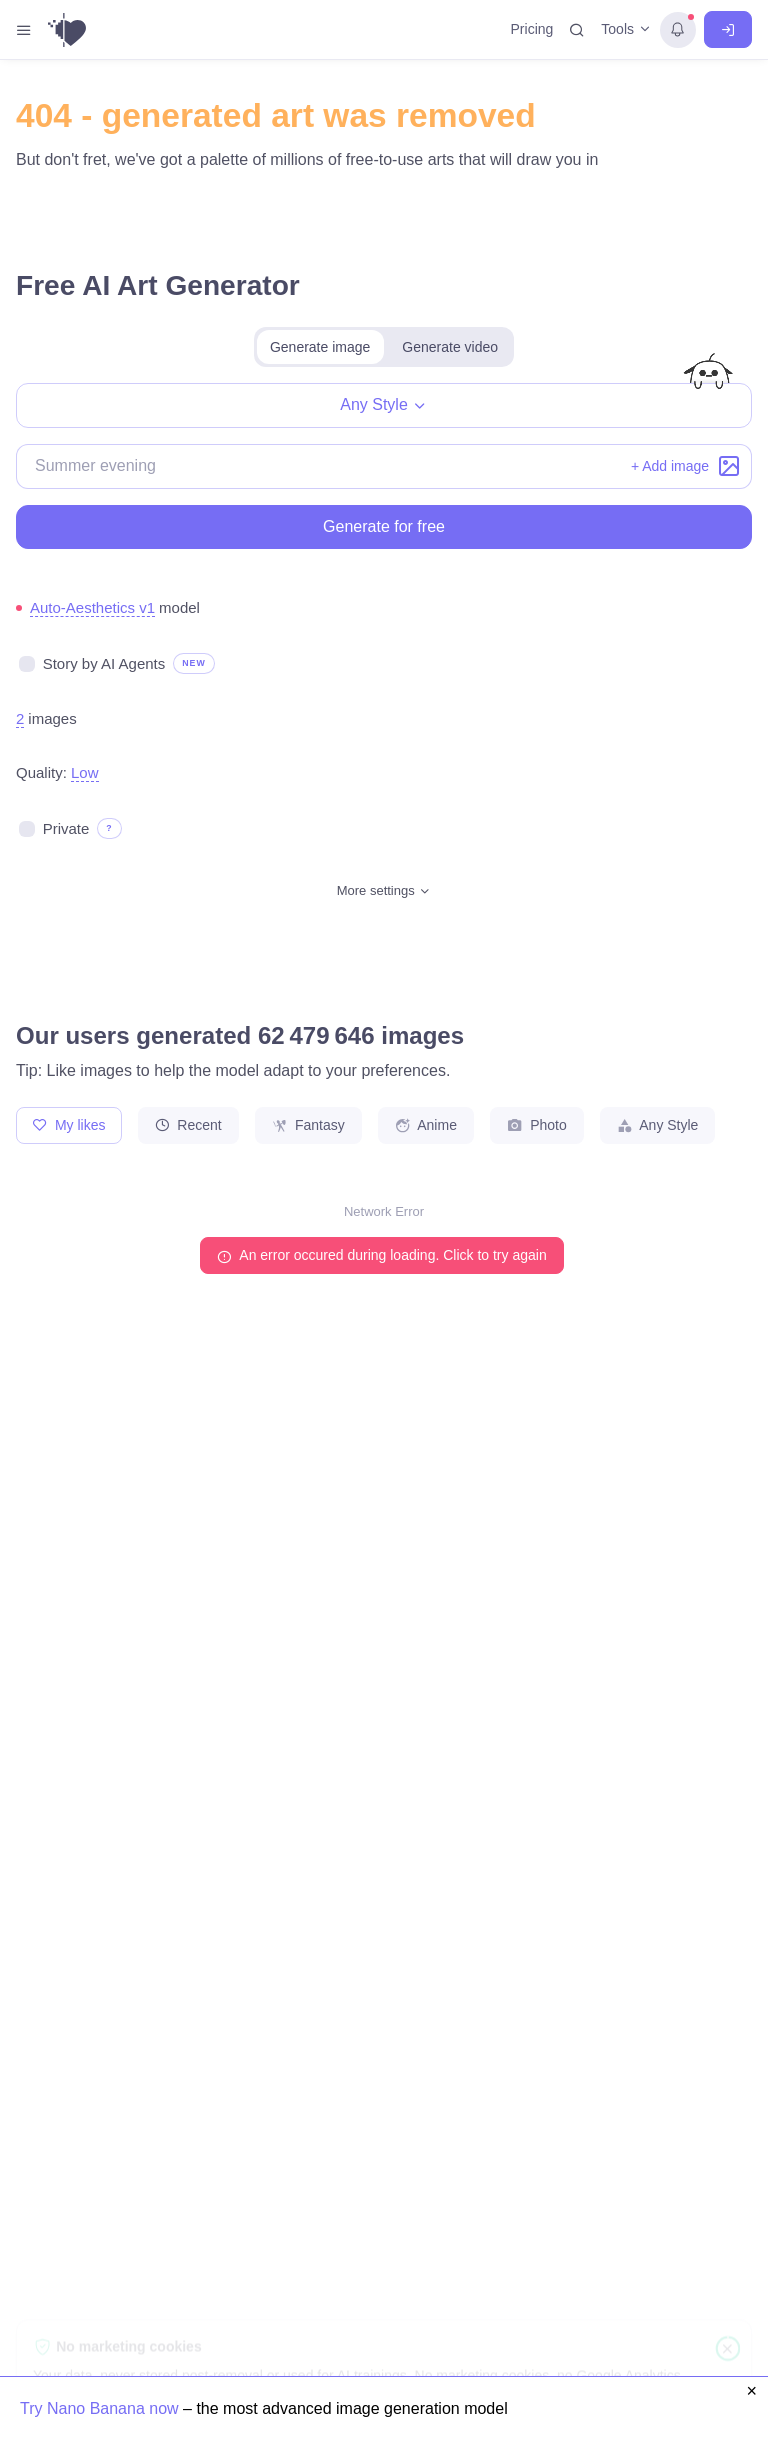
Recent (188, 1125)
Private (66, 828)
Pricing (532, 29)
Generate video (450, 347)
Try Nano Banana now (101, 2408)
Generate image (320, 347)
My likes (69, 1125)
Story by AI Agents (104, 663)
